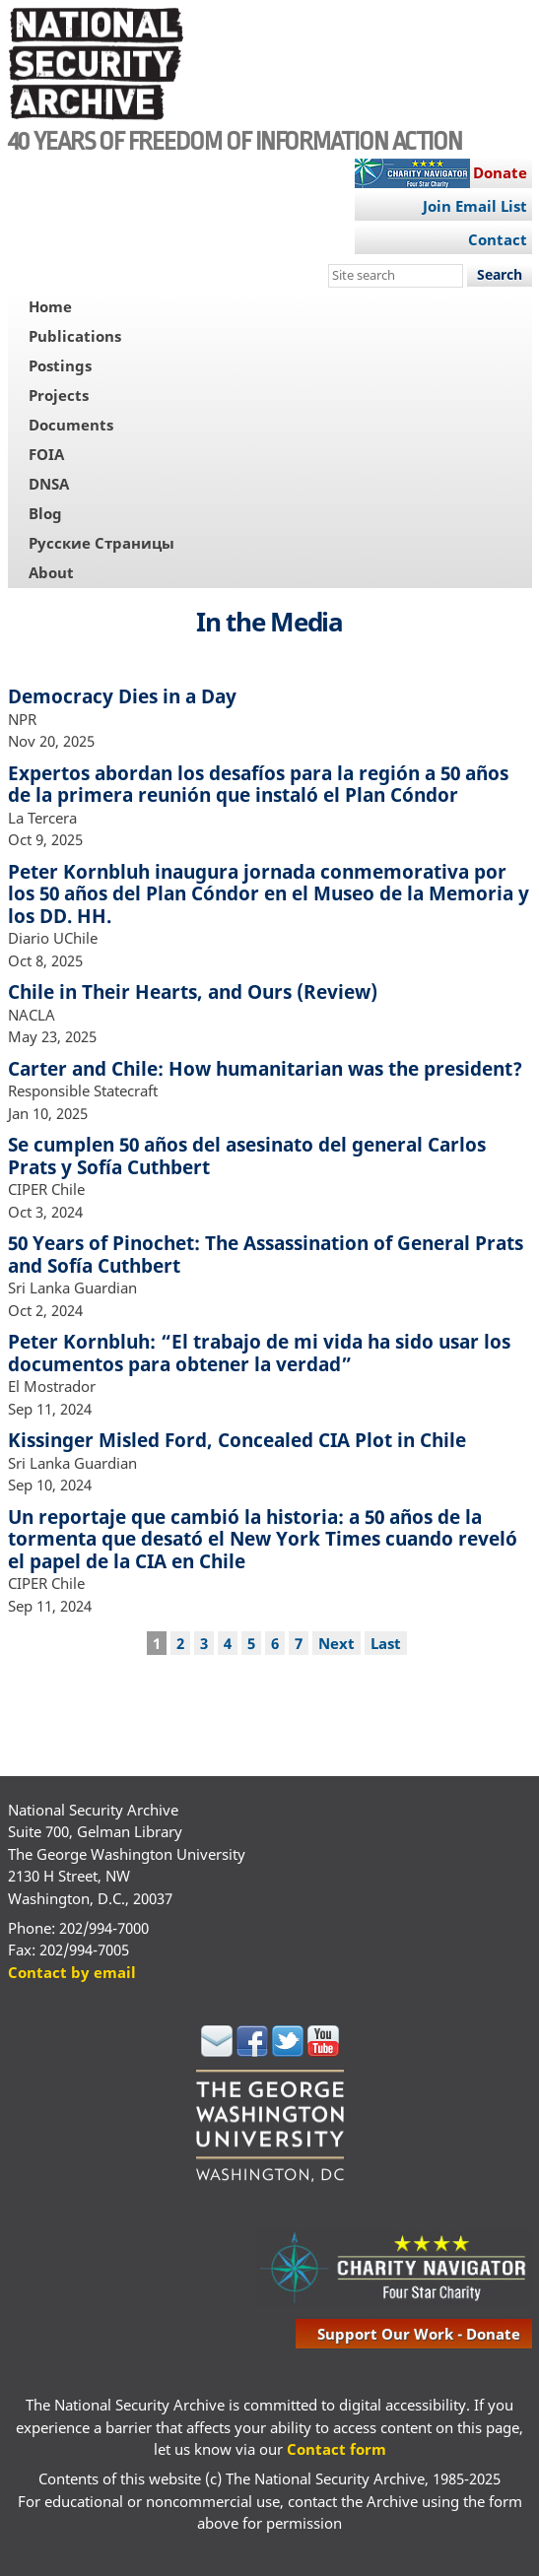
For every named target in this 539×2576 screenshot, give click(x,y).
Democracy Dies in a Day (122, 696)
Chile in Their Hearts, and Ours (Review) (192, 991)
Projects (59, 395)
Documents (71, 424)
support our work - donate (418, 2334)
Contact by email (72, 1972)
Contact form (336, 2449)
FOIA (46, 454)
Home (50, 306)
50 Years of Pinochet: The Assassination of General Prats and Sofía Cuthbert (265, 1254)
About (51, 572)
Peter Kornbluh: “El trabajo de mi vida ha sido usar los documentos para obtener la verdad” (259, 1352)
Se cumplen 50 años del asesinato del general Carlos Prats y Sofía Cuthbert (247, 1155)
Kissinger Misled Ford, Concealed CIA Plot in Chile (237, 1439)
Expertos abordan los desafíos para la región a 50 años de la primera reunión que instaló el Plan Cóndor (258, 784)
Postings (60, 365)
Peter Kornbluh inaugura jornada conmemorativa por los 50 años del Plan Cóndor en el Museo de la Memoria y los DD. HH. (268, 893)
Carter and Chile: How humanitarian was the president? (265, 1068)
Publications (75, 336)
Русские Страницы (101, 543)
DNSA (49, 484)
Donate (500, 172)
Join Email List (475, 206)
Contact (497, 239)
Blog (45, 513)
